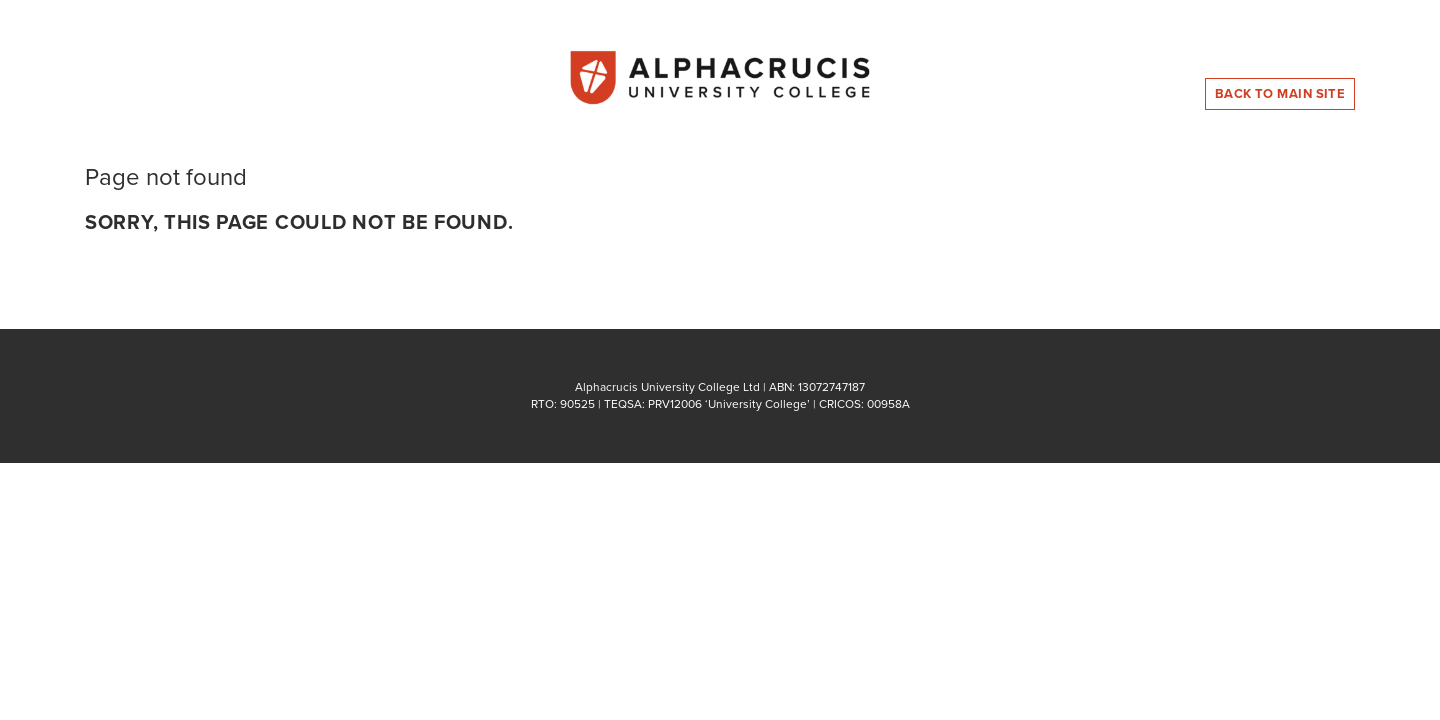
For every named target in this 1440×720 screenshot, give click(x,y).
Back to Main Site (1280, 94)
